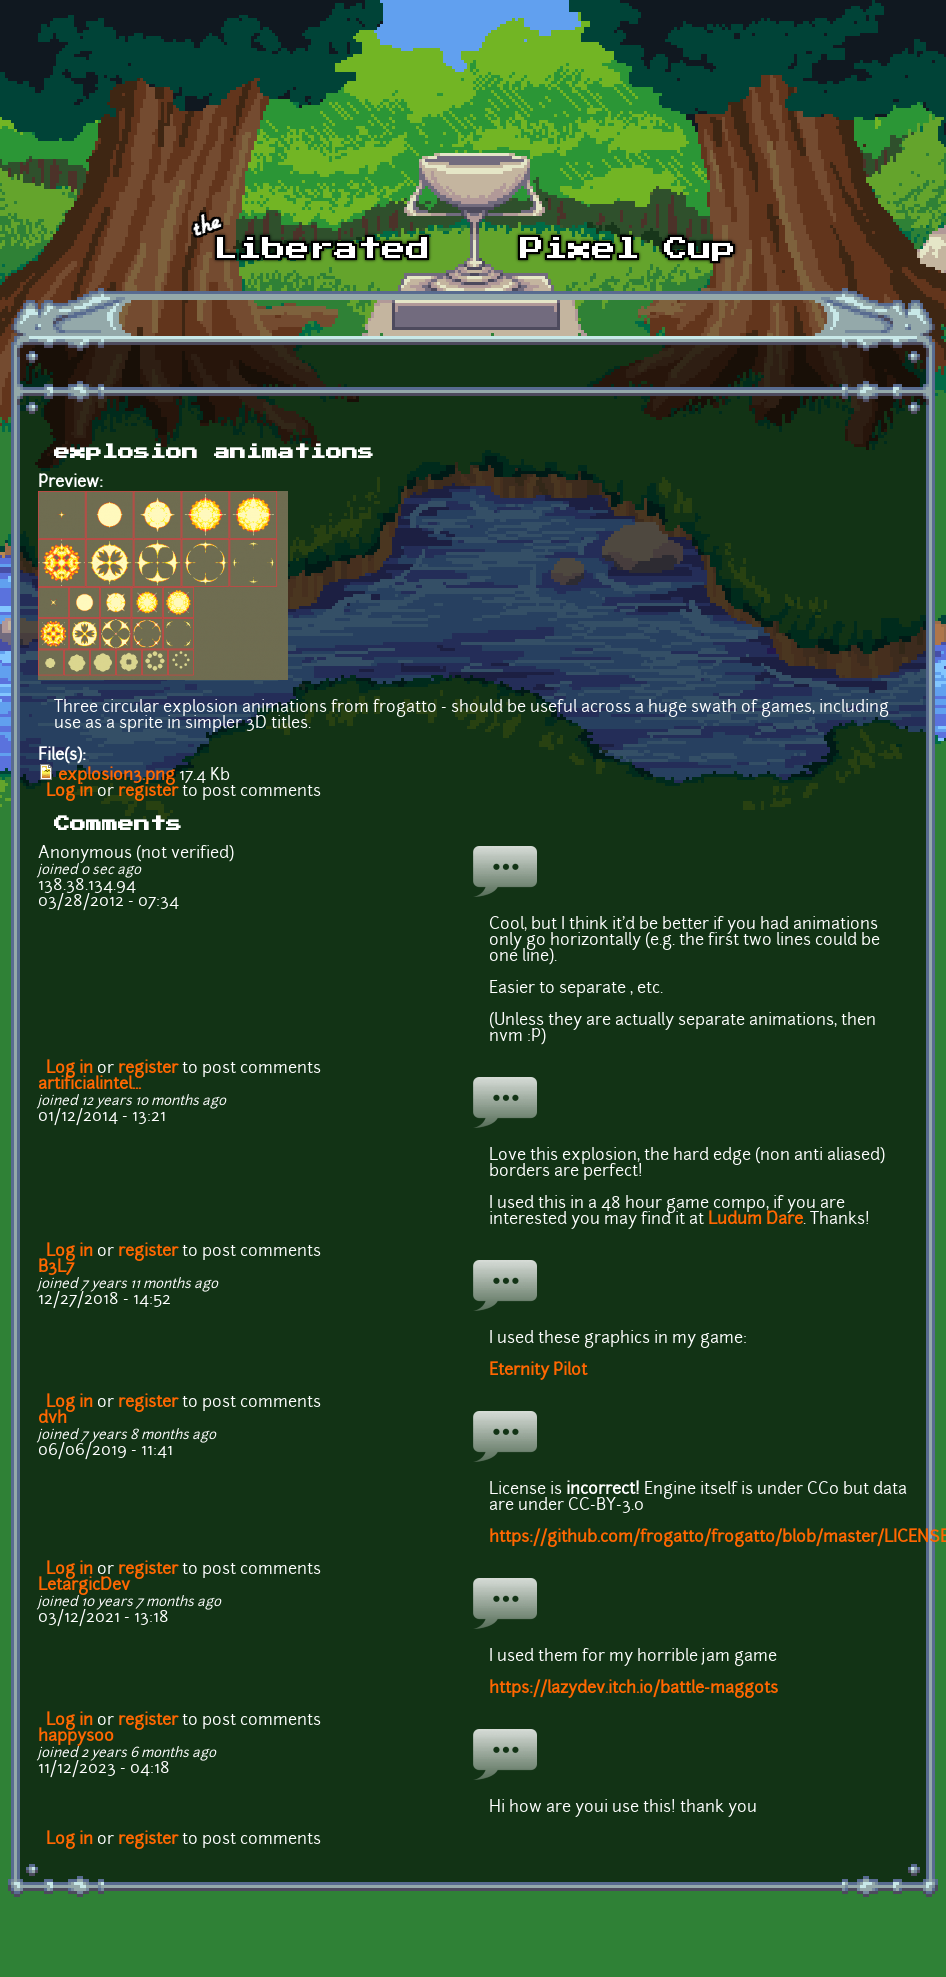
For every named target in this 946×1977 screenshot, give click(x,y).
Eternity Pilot (538, 1371)
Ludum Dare (755, 1220)
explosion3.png (116, 776)
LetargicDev (84, 1586)
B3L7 (56, 1268)
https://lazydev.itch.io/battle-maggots (633, 1689)
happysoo (76, 1737)
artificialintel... (89, 1085)
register (148, 792)
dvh (52, 1419)
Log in (69, 792)
